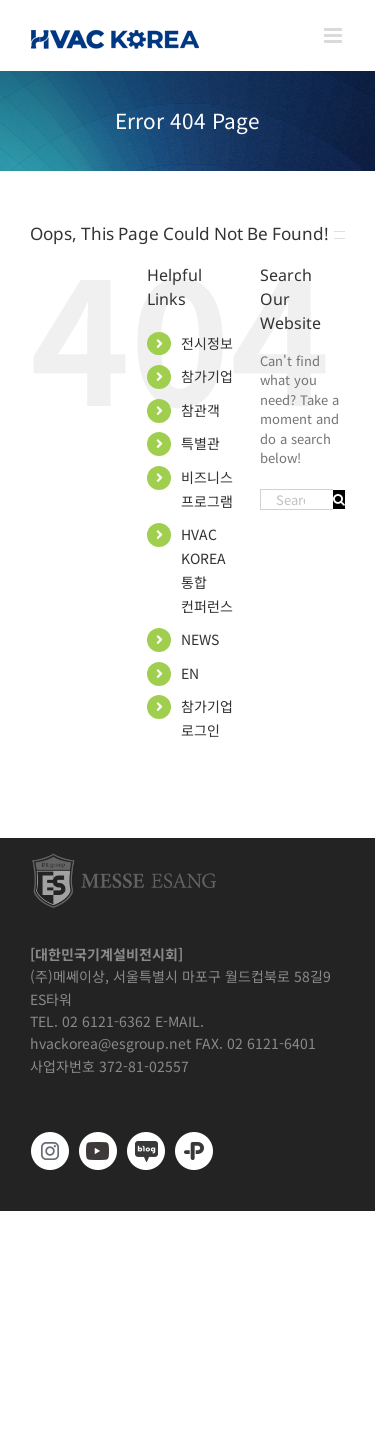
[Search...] (296, 499)
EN (190, 673)
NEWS (200, 639)
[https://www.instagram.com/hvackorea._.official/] (50, 1151)
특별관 (200, 443)
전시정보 (207, 343)
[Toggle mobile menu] (334, 35)
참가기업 (207, 376)
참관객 (200, 410)
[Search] (339, 500)
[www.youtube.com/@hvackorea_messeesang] (98, 1151)
